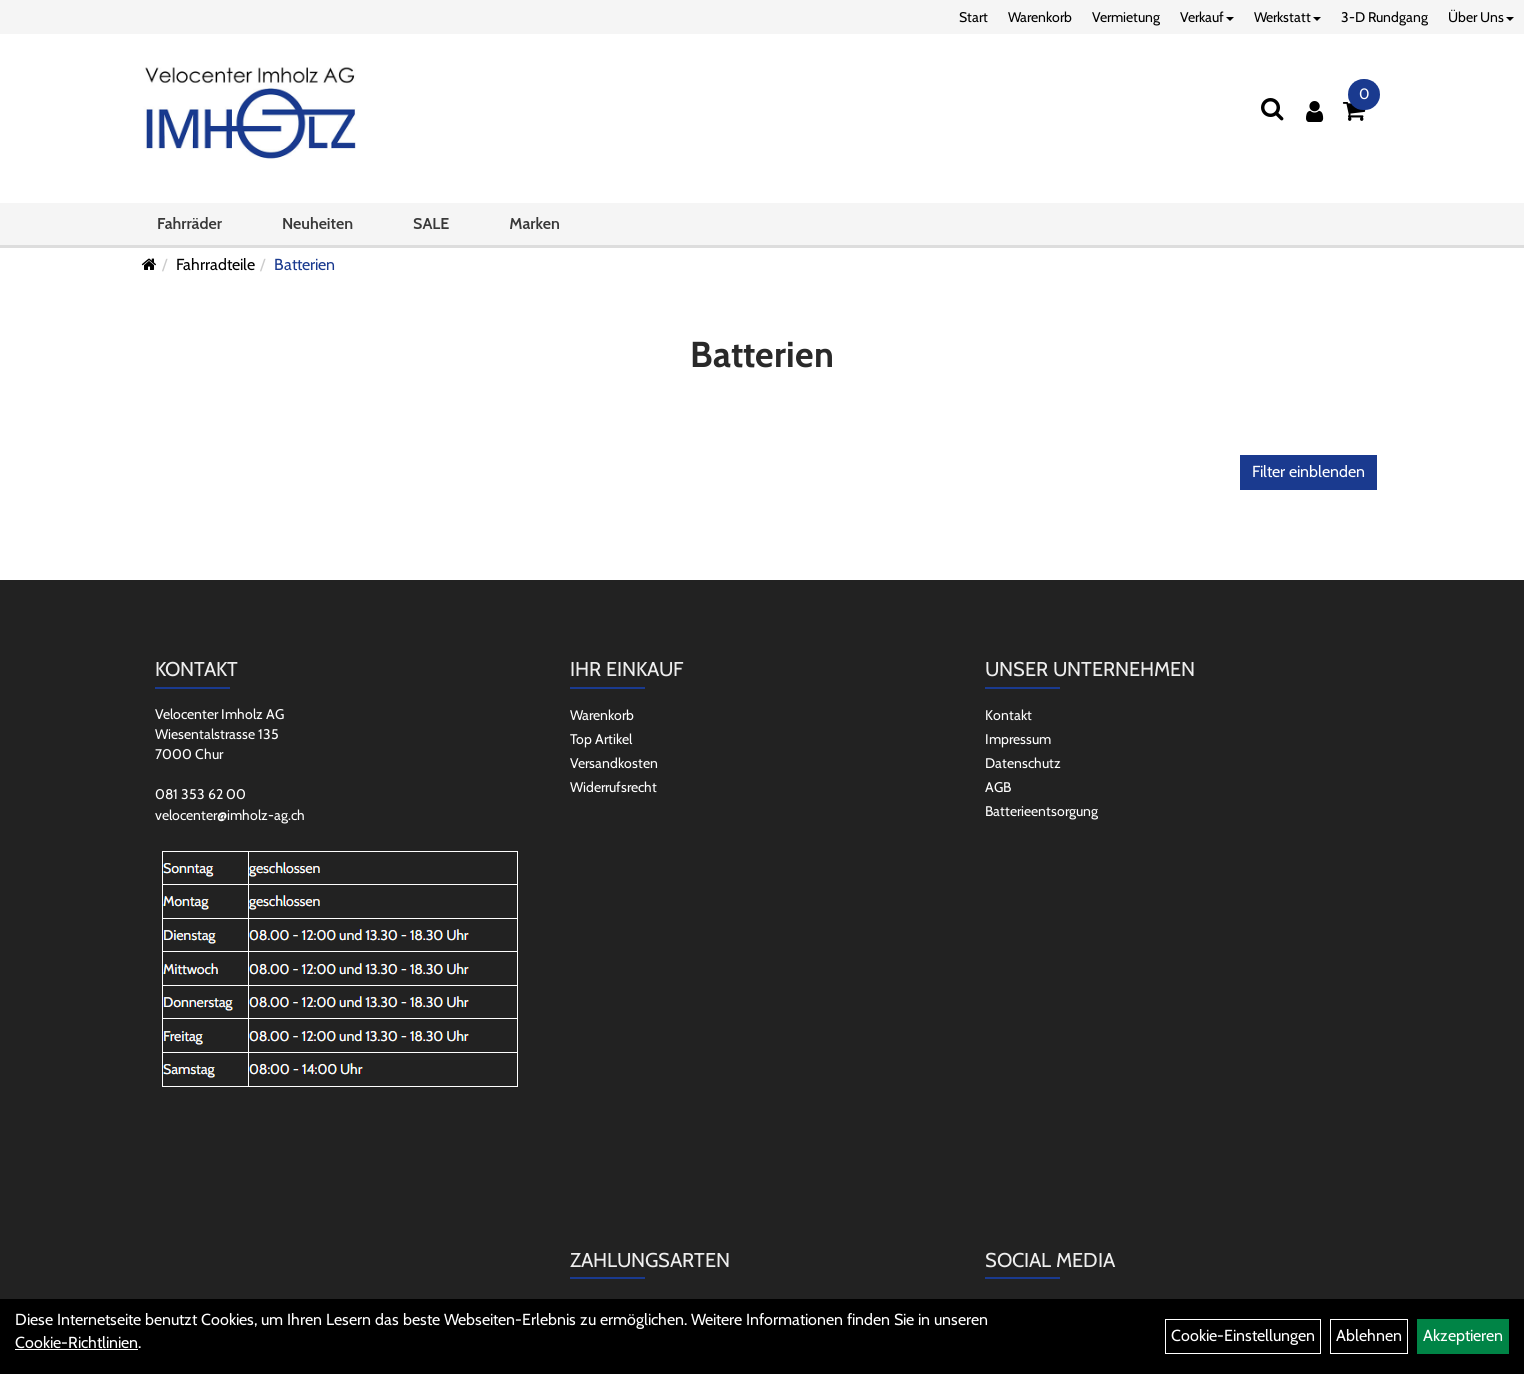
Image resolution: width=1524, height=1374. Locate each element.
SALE (431, 223)
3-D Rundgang (1384, 17)
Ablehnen (1369, 1335)
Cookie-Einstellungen (1243, 1335)
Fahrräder (189, 223)
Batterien (304, 264)
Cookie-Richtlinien (76, 1342)
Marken (534, 223)
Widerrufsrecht (613, 787)
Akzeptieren (1463, 1335)
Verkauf (1207, 17)
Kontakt (1008, 715)
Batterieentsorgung (1041, 811)
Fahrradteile (215, 264)
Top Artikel (601, 739)
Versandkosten (614, 763)
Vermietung (1126, 17)
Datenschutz (1023, 763)
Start (973, 17)
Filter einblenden (1308, 471)
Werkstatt (1287, 17)
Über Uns (1481, 17)
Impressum (1018, 739)
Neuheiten (317, 223)
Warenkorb (1040, 17)
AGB (998, 787)
